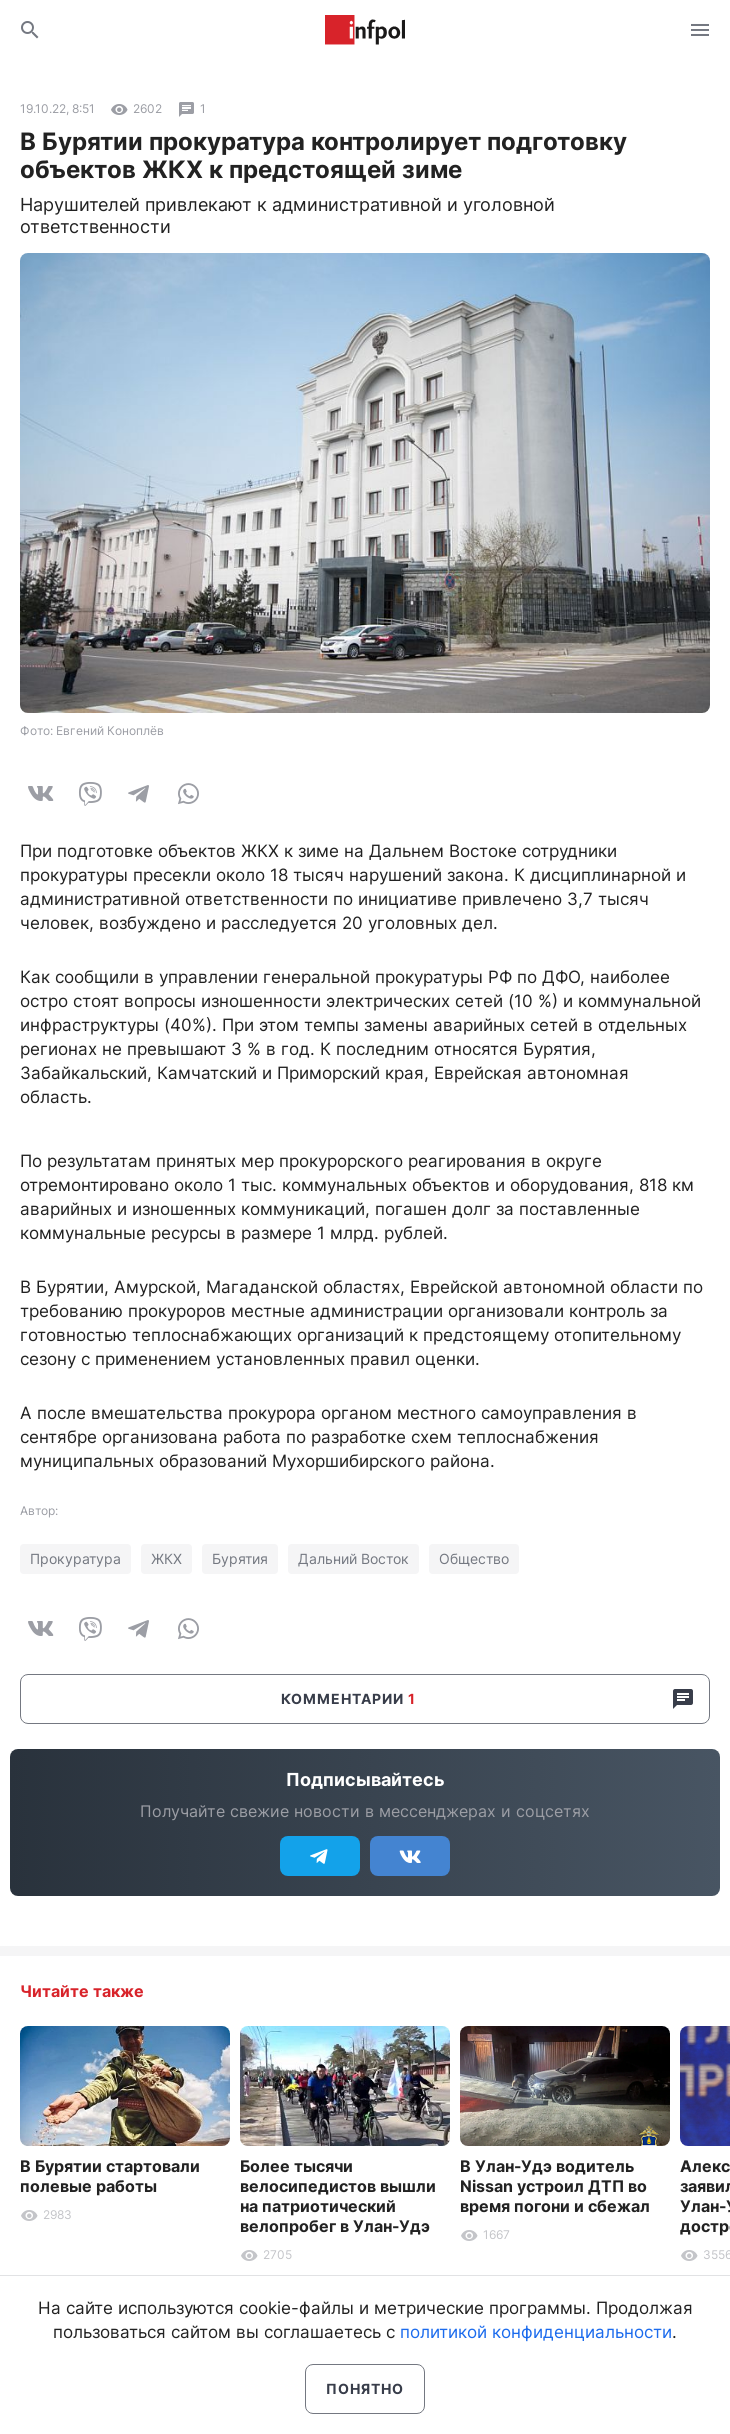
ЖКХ (166, 1558)
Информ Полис (365, 30)
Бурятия (240, 1558)
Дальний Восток (353, 1558)
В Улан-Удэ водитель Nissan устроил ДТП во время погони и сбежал (555, 2186)
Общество (474, 1558)
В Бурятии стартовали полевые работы (110, 2176)
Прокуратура (75, 1558)
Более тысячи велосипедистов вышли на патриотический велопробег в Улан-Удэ (338, 2196)
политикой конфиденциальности (536, 2332)
